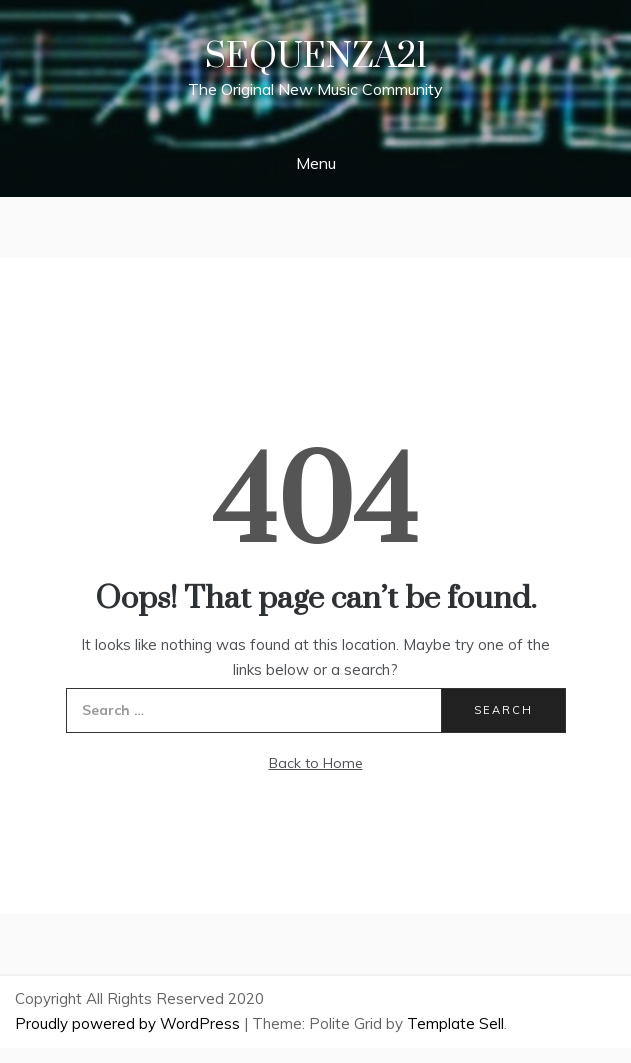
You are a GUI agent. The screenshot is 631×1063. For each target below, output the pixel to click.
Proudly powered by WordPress (129, 1023)
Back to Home (316, 763)
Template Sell (455, 1023)
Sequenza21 (316, 57)
